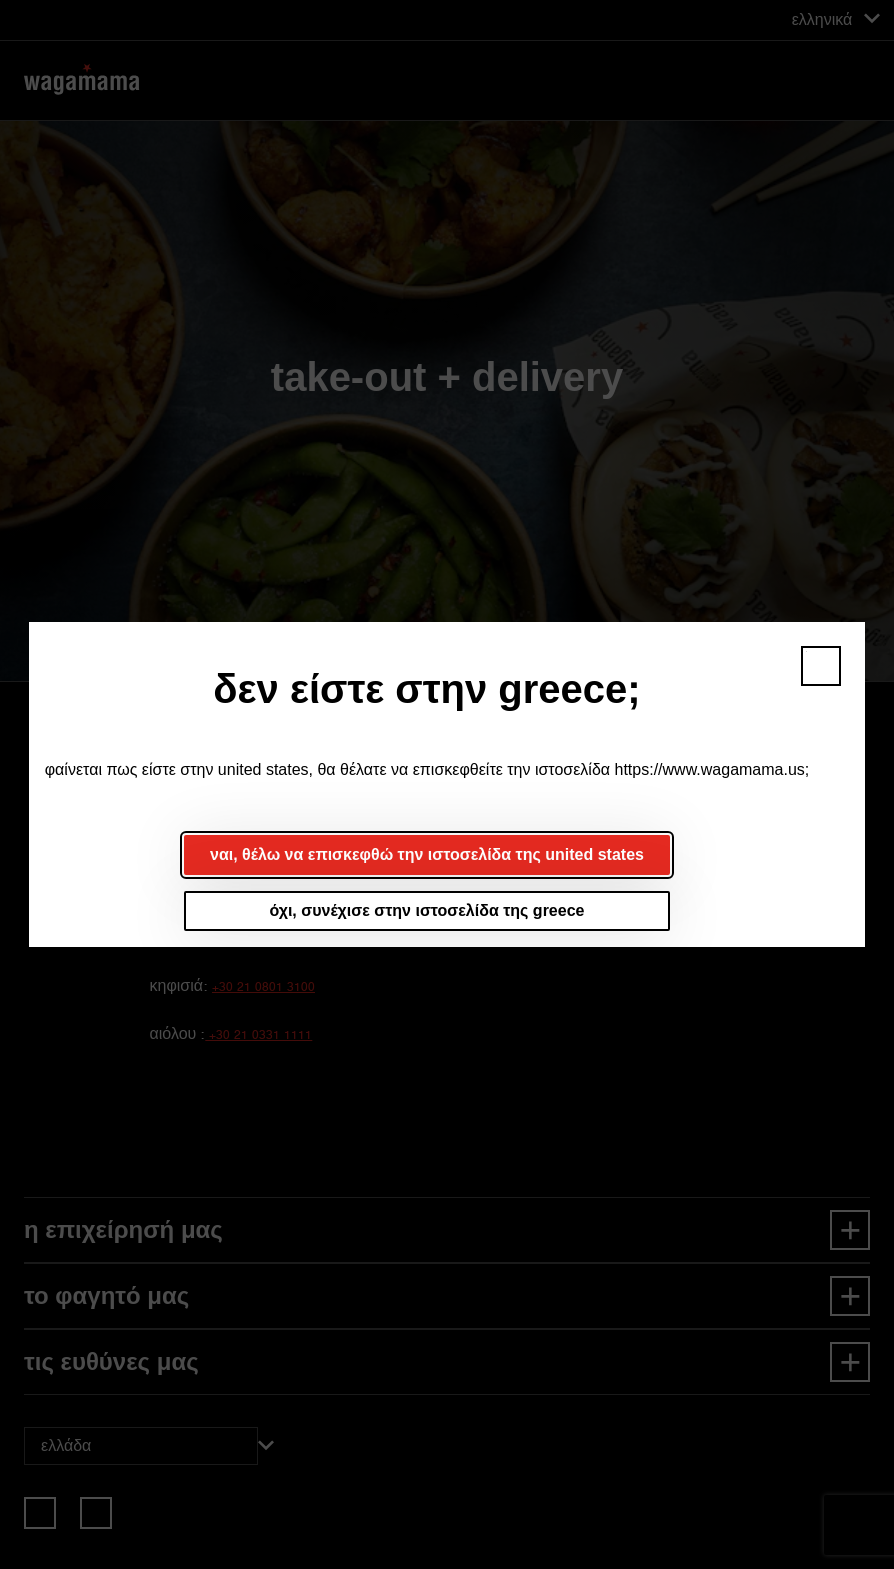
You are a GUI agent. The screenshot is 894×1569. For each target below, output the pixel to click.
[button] (821, 666)
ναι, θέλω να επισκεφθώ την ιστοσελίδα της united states (427, 854)
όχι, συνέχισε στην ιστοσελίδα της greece (427, 910)
